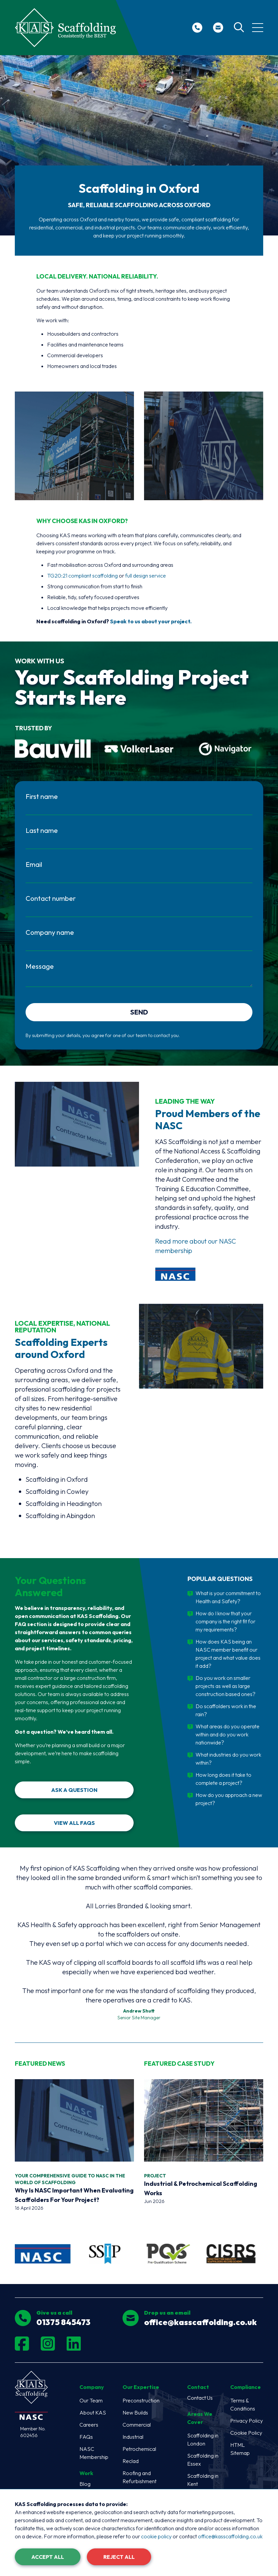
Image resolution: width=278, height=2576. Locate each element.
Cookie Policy (246, 2434)
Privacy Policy (246, 2422)
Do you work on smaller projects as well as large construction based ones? (225, 1688)
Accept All (47, 2556)
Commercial (137, 2426)
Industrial (133, 2438)
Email (34, 864)
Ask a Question (74, 1792)
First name (42, 796)
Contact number (51, 898)
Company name (50, 932)
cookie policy (156, 2536)
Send (139, 1014)
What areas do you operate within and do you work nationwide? (227, 1736)
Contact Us (200, 2399)
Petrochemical (139, 2451)
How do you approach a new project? (229, 1801)
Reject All (119, 2556)
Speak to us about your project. (151, 621)
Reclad (131, 2463)
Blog (85, 2485)
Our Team (91, 2402)
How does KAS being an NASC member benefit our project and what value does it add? (228, 1655)
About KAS (92, 2414)
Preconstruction (141, 2402)
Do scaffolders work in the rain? (226, 1712)
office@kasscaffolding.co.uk (230, 2536)
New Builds (135, 2414)
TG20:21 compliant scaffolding (82, 575)
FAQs (86, 2438)
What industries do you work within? (228, 1760)
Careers (88, 2426)
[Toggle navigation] (257, 27)
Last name (42, 830)
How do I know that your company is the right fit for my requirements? (225, 1623)
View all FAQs (74, 1824)
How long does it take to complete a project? (223, 1780)
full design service (145, 575)
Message (40, 966)
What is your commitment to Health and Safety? (228, 1599)
